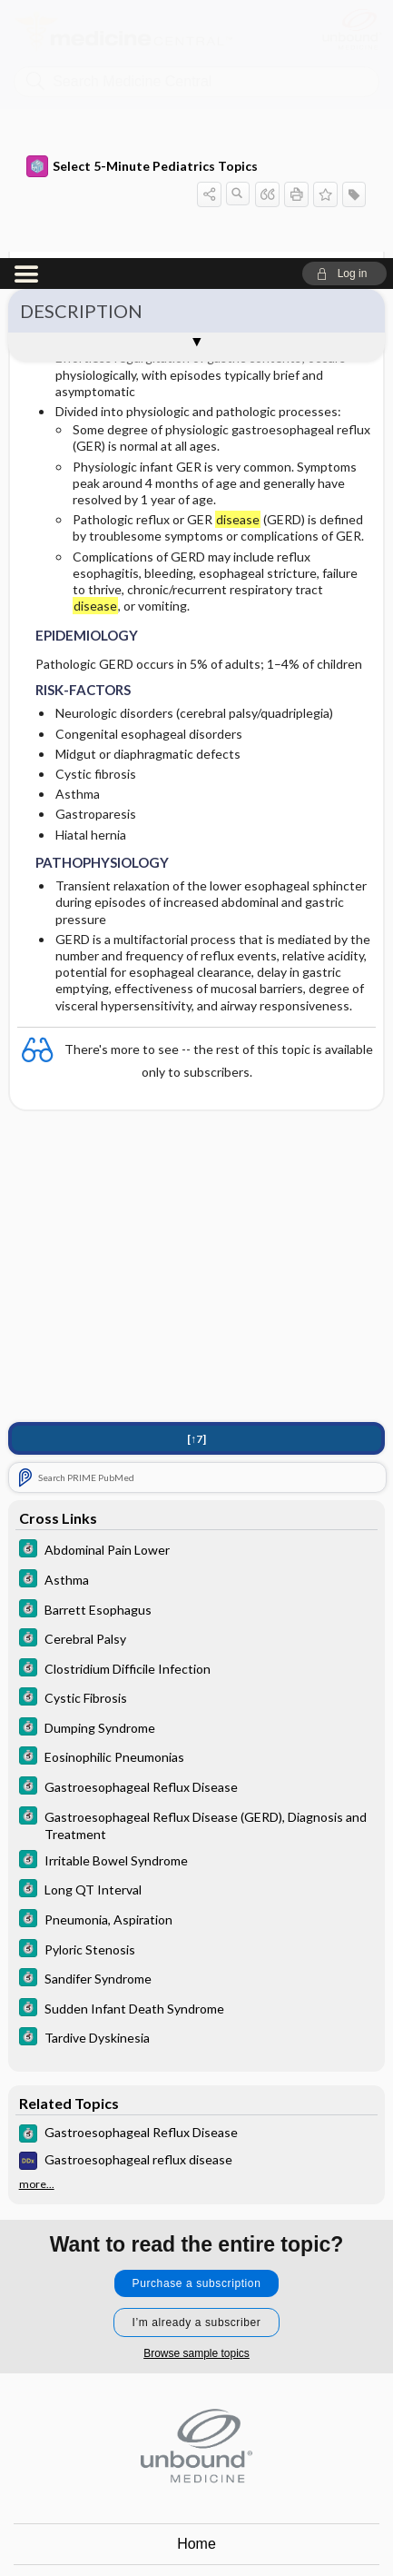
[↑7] (196, 1181)
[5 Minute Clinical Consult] (197, 1293)
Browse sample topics (196, 2095)
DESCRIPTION (81, 53)
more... (36, 1926)
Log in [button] (197, 2449)
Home (196, 2285)
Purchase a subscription (197, 2025)
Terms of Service (196, 2408)
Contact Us (196, 2326)
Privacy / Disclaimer (196, 2367)
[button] (344, 15)
